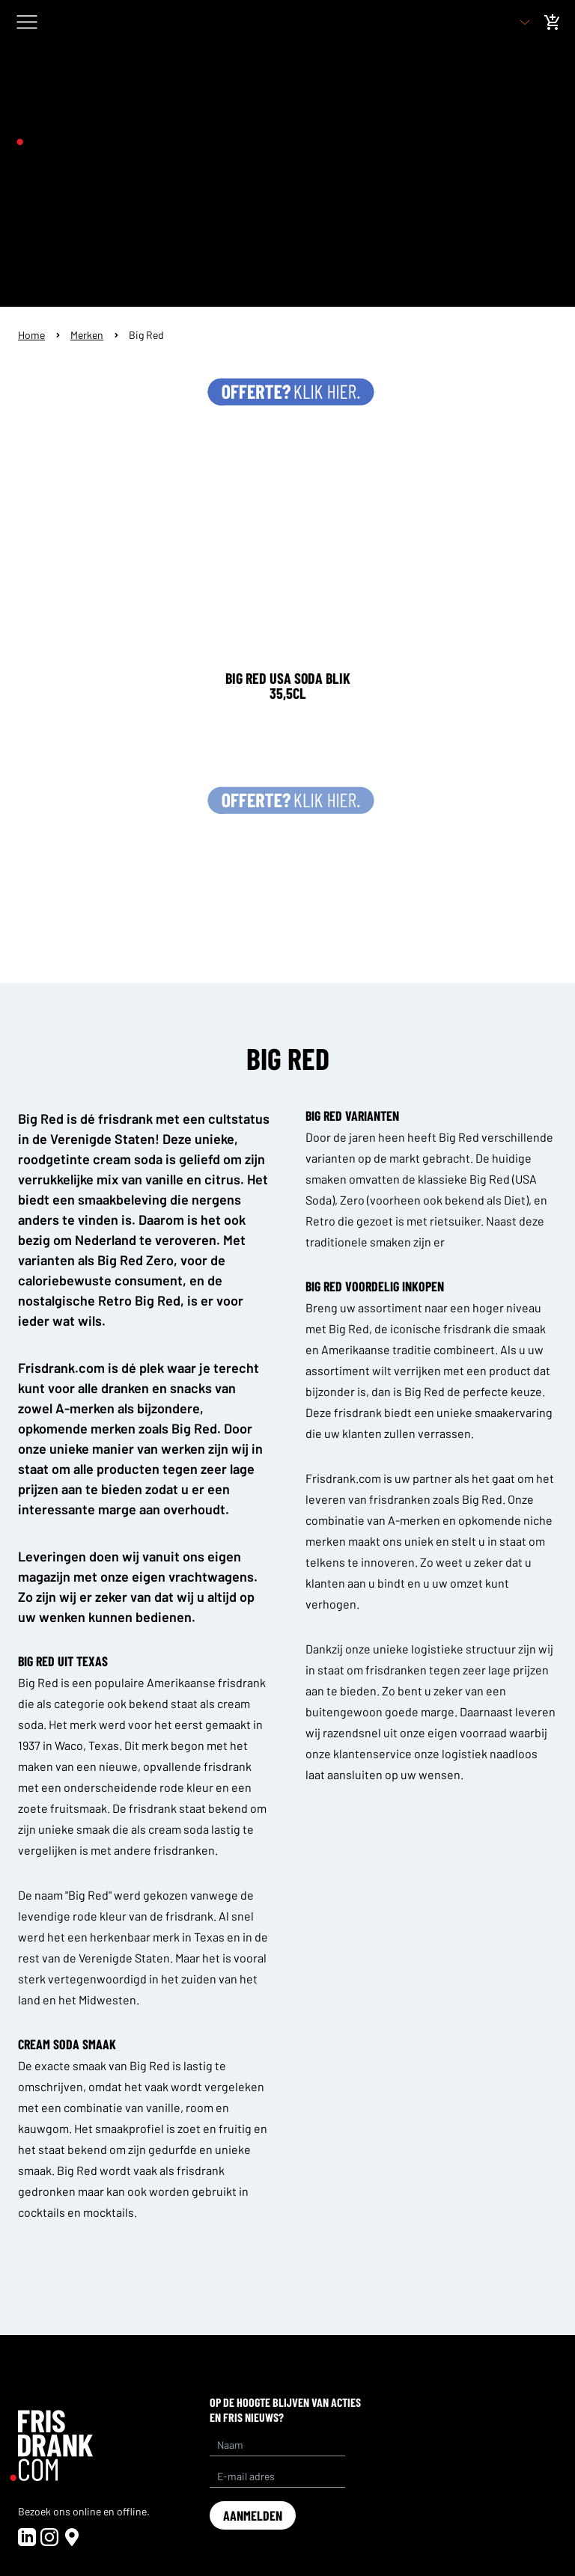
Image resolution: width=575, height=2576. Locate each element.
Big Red (146, 334)
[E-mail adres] (277, 2476)
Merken (86, 334)
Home (31, 334)
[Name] (277, 2445)
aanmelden (252, 2515)
